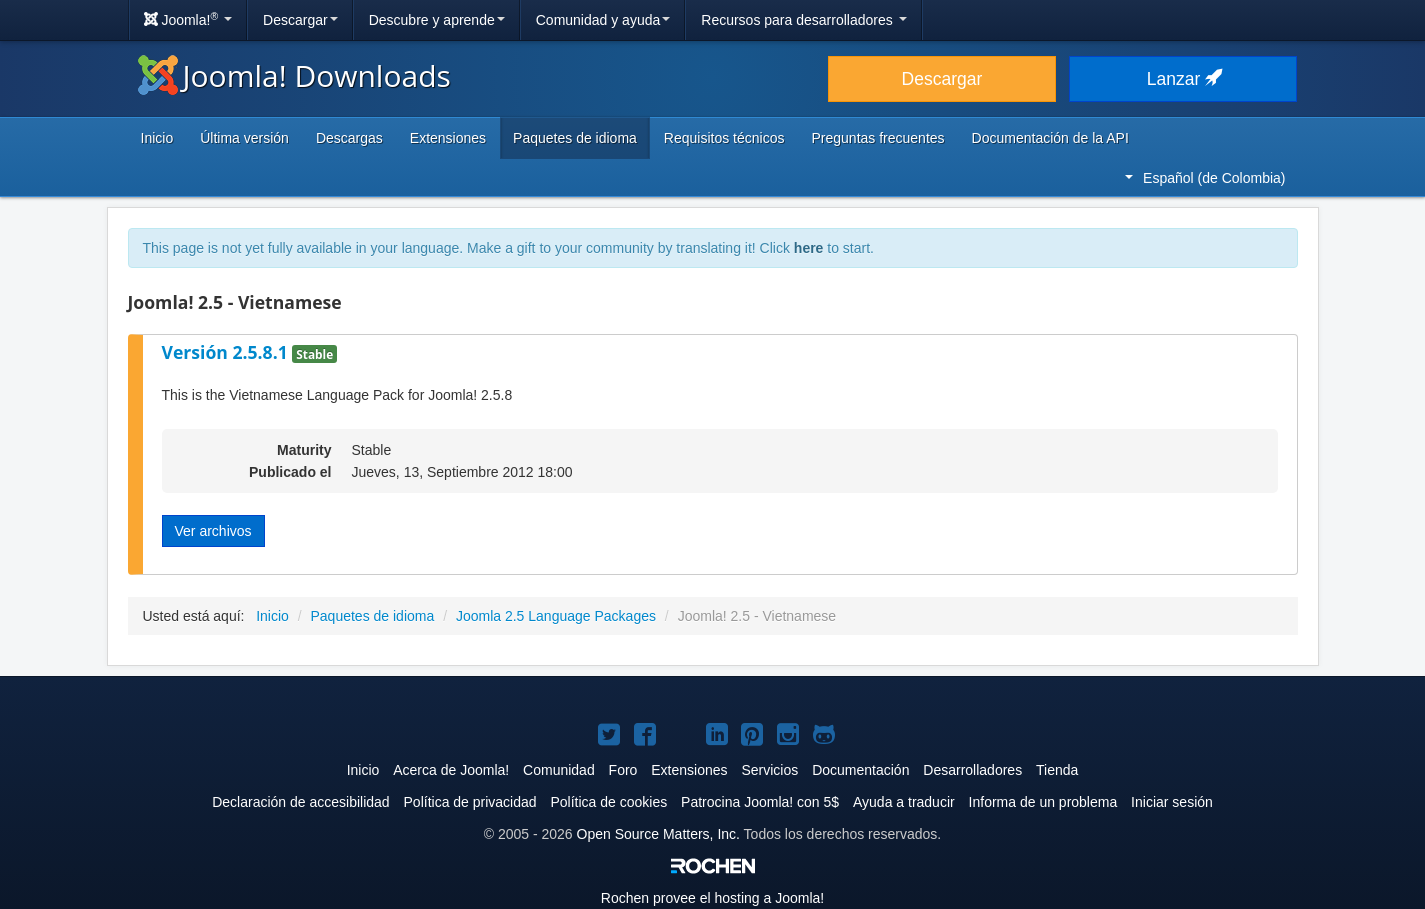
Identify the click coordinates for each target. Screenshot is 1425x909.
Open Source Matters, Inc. (658, 834)
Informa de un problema (1043, 802)
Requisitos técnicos (724, 138)
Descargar (300, 20)
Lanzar (1183, 79)
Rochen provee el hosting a (712, 898)
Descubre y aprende (437, 20)
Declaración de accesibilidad (300, 802)
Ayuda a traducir (904, 802)
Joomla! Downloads (294, 75)
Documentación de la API (1050, 138)
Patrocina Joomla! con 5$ (760, 802)
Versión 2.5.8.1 (227, 352)
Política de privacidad (470, 802)
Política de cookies (608, 802)
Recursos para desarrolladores (803, 20)
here (809, 248)
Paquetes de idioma (575, 138)
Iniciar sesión (1172, 802)
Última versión (244, 138)
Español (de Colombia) (1205, 178)
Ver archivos (213, 531)
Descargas (349, 138)
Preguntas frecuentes (877, 138)
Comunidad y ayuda (603, 20)
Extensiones (448, 138)
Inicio (157, 138)
